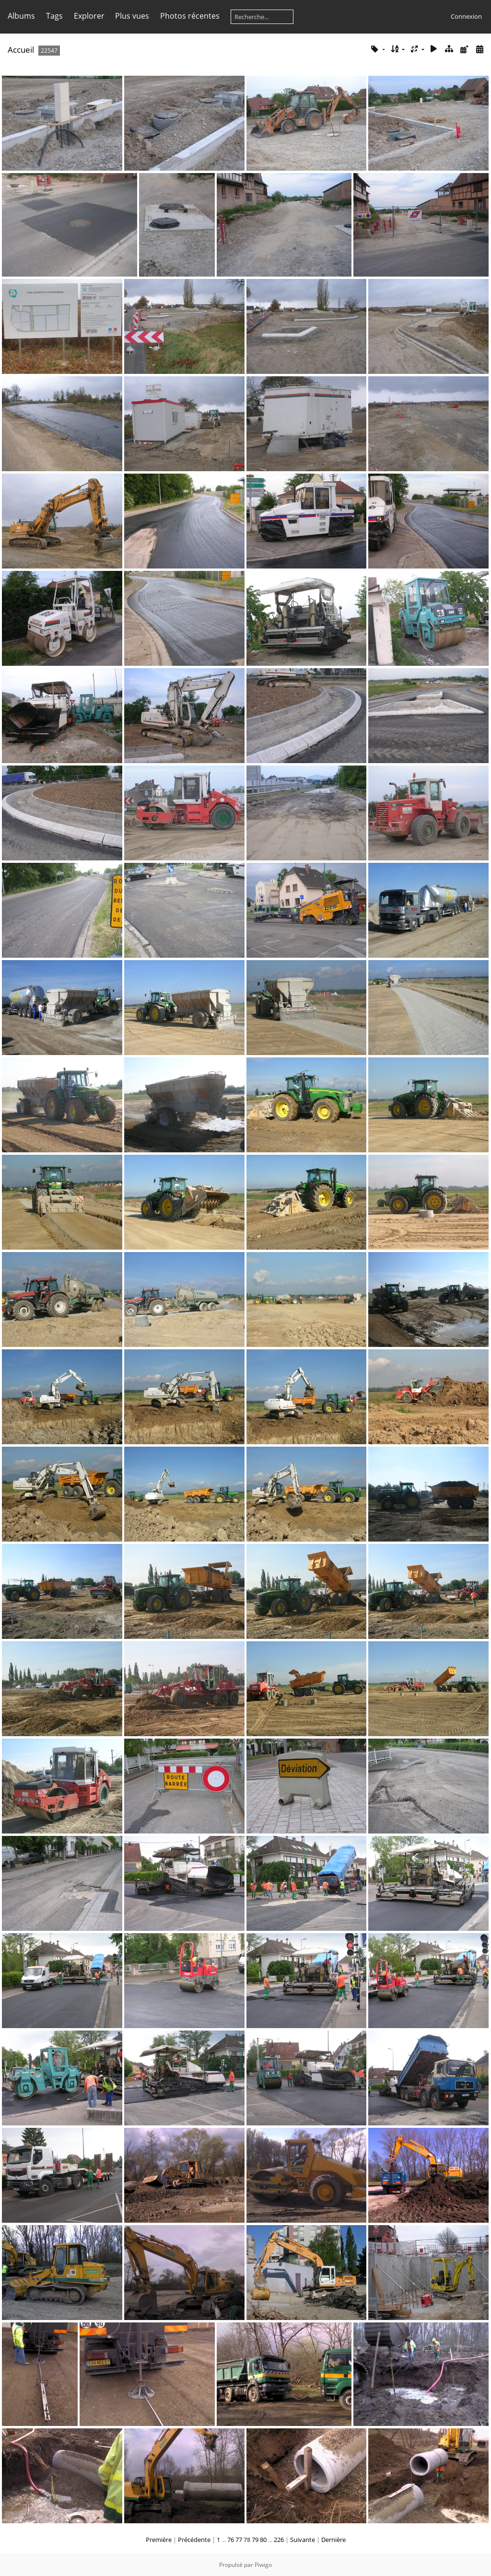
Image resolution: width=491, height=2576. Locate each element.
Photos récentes (190, 16)
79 (255, 2539)
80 (263, 2539)
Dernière (333, 2539)
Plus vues (132, 16)
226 (279, 2539)
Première (159, 2539)
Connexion (466, 16)
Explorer (89, 16)
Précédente (194, 2539)
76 (230, 2539)
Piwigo (263, 2565)
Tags (54, 16)
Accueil (21, 49)
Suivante (302, 2539)
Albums (21, 16)
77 (238, 2539)
